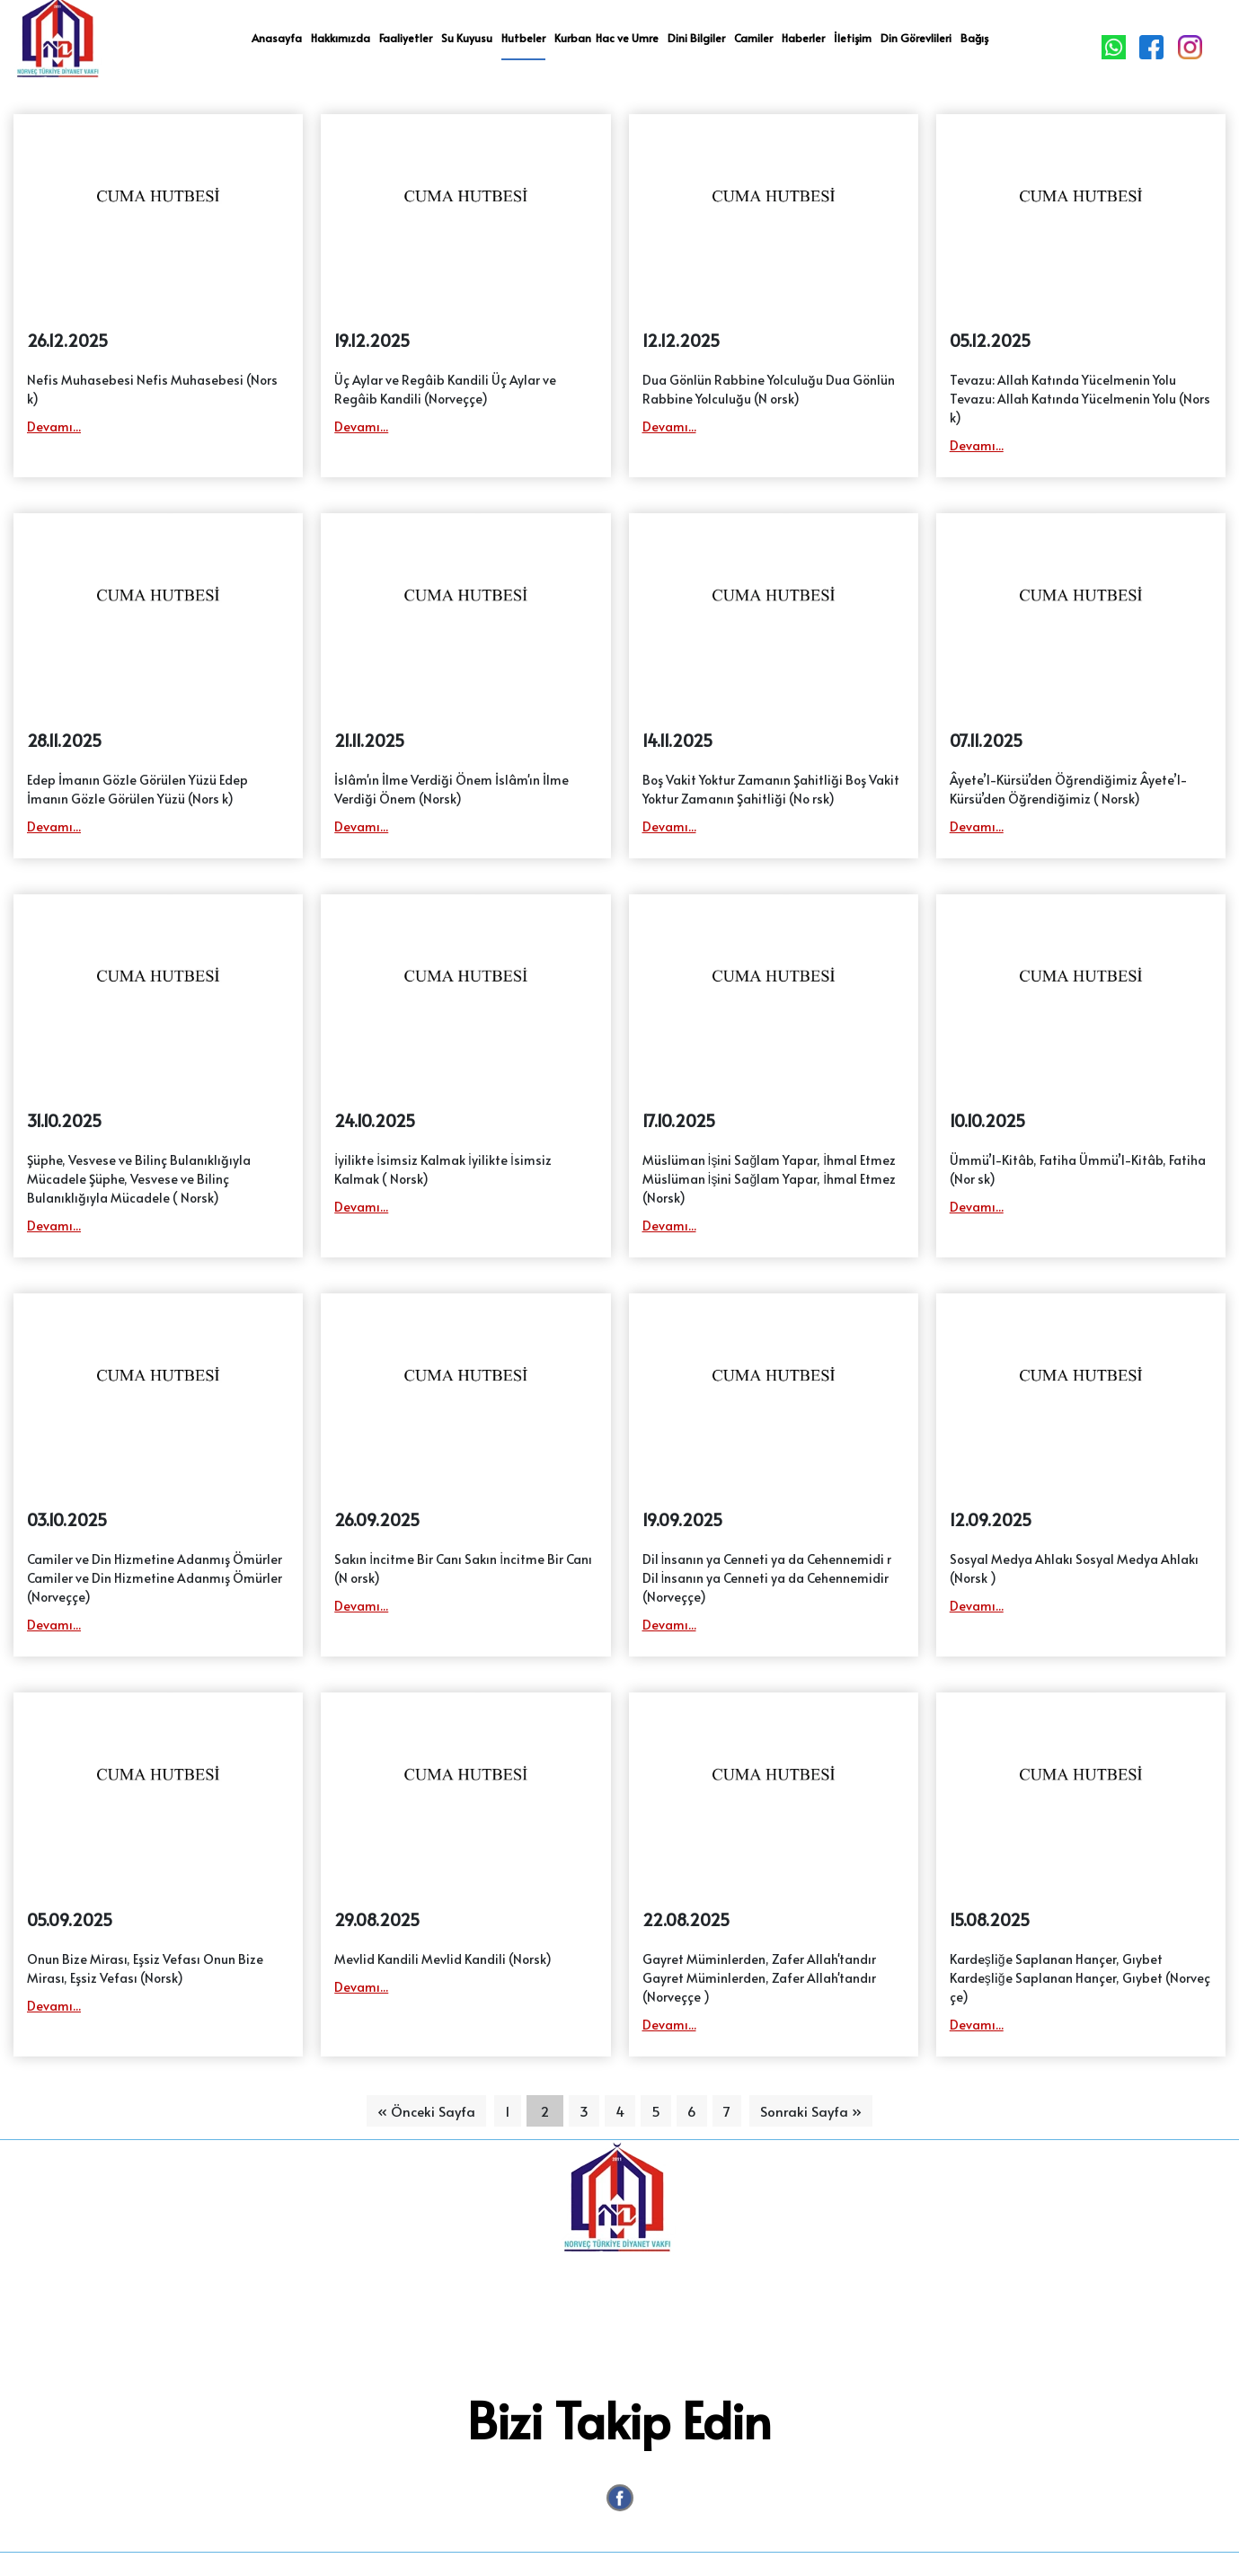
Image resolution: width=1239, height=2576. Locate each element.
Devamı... (54, 426)
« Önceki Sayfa (426, 2110)
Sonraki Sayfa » (811, 2110)
